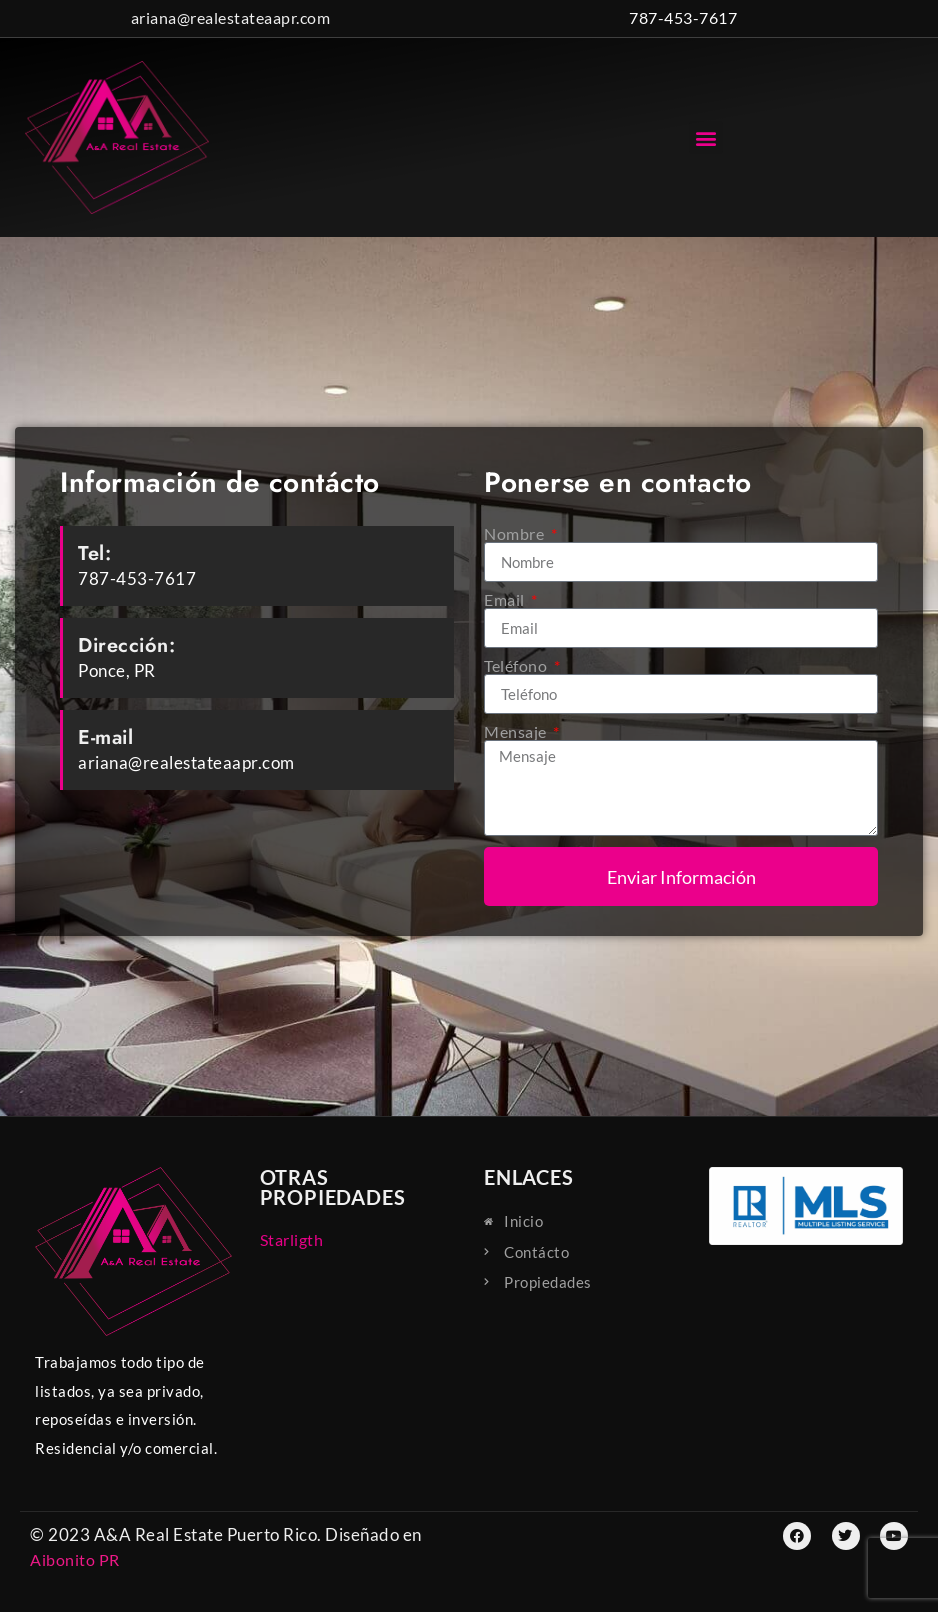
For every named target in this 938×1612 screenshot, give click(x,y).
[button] (706, 137)
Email (506, 600)
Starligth (292, 1239)
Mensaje (517, 732)
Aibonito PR (75, 1559)
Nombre (516, 534)
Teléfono (517, 666)
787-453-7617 (683, 17)
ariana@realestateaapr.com (231, 17)
